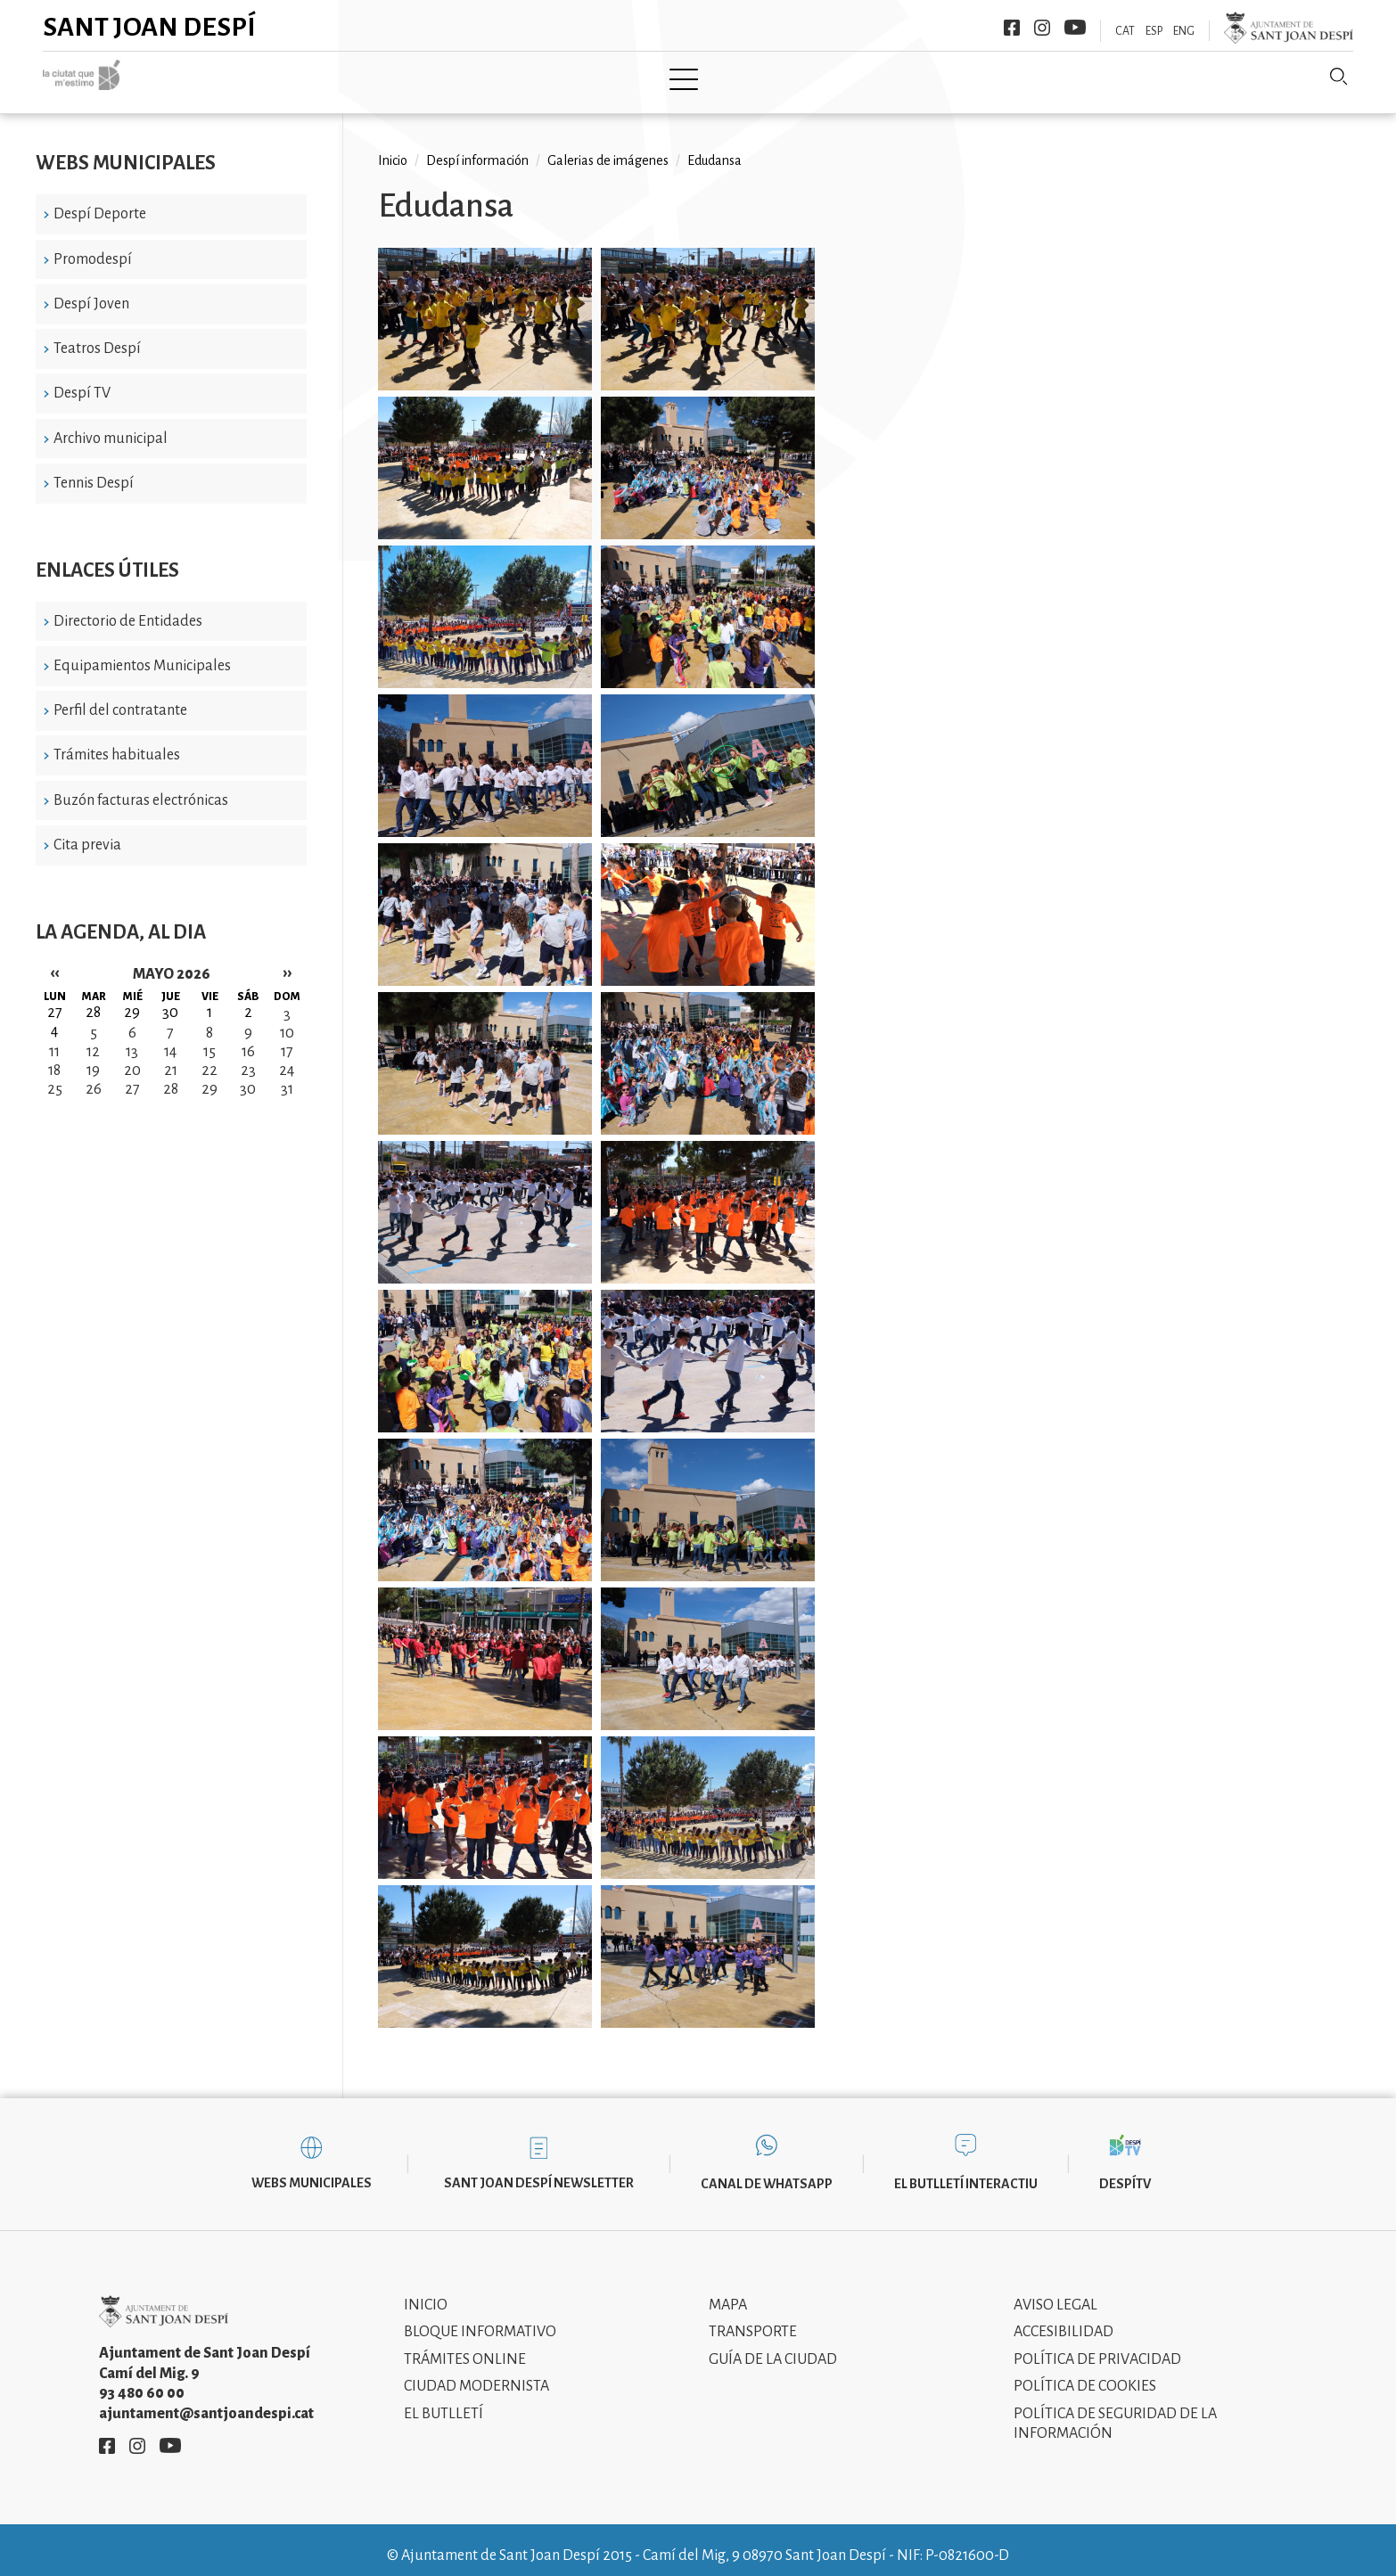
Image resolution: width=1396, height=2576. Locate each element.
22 (209, 1057)
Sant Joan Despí (149, 26)
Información (868, 77)
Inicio (330, 77)
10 (287, 1020)
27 (132, 1076)
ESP (1154, 31)
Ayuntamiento (521, 77)
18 (54, 1057)
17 (287, 1038)
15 (209, 1038)
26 (94, 1076)
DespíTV (1125, 2171)
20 (132, 1057)
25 (54, 1076)
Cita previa (87, 832)
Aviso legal (1055, 2292)
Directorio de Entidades (127, 608)
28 (170, 1076)
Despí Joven (91, 291)
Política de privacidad (1097, 2346)
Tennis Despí (93, 471)
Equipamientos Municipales (142, 653)
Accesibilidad (1063, 2319)
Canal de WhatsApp (767, 2171)
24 (286, 1057)
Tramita (634, 77)
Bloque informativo (480, 2319)
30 (248, 1076)
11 (54, 1038)
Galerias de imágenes (608, 148)
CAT (1125, 31)
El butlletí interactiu (966, 2171)
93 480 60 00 (142, 2381)
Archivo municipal (110, 425)
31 (287, 1076)
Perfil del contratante (120, 698)
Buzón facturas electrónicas (140, 787)
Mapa (728, 2292)
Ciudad (410, 77)
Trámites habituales (116, 742)
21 (170, 1057)
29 (209, 1076)
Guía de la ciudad (773, 2346)
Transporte (753, 2319)
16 (248, 1038)
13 (132, 1038)
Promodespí (92, 246)
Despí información (477, 148)
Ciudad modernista (476, 2374)
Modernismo (742, 77)
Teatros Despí (97, 336)
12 (93, 1038)
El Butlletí (443, 2400)
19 (93, 1057)
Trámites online (465, 2346)
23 (248, 1057)
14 (170, 1038)
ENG (1184, 31)
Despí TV (82, 381)
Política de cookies (1085, 2374)
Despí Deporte (99, 201)
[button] (485, 309)
